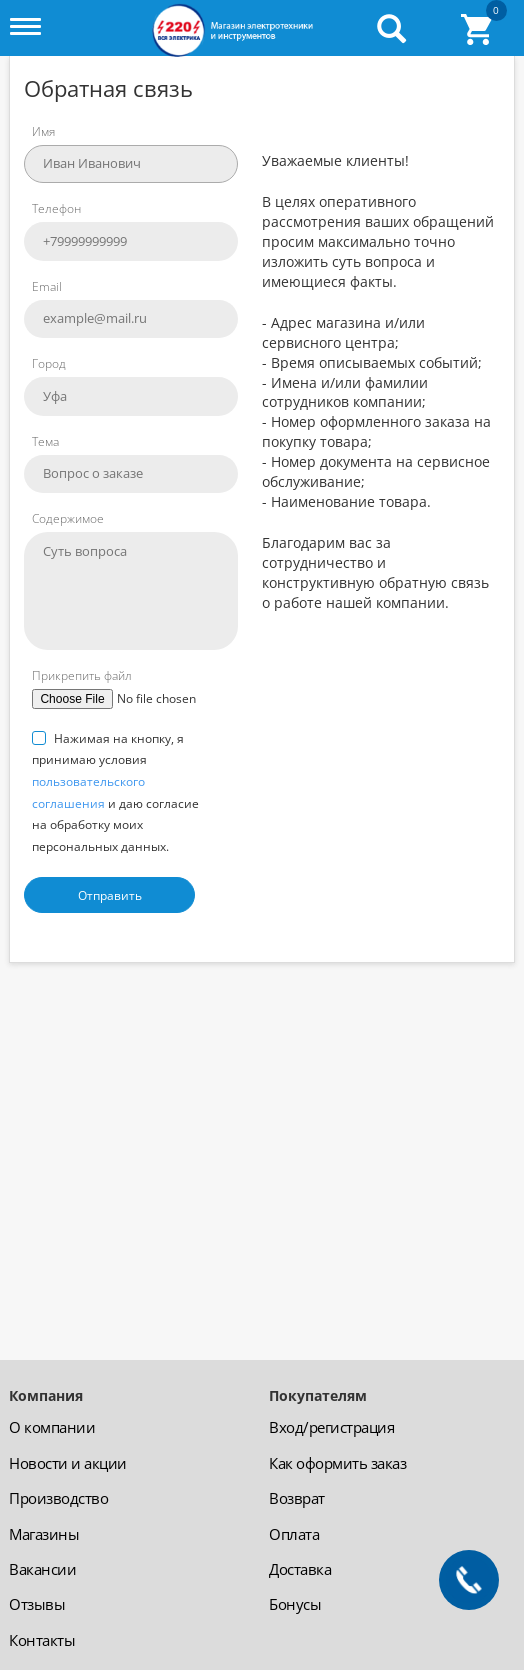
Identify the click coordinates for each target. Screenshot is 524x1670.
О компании (52, 1427)
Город (49, 363)
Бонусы (295, 1604)
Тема (45, 441)
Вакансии (42, 1569)
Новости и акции (68, 1463)
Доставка (300, 1569)
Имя (43, 131)
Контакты (42, 1640)
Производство (58, 1498)
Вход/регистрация (331, 1427)
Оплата (294, 1534)
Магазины (44, 1534)
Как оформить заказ (337, 1463)
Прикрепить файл (82, 675)
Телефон (56, 208)
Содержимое (68, 518)
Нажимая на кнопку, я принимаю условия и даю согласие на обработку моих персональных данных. (115, 792)
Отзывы (37, 1604)
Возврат (297, 1498)
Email (47, 286)
